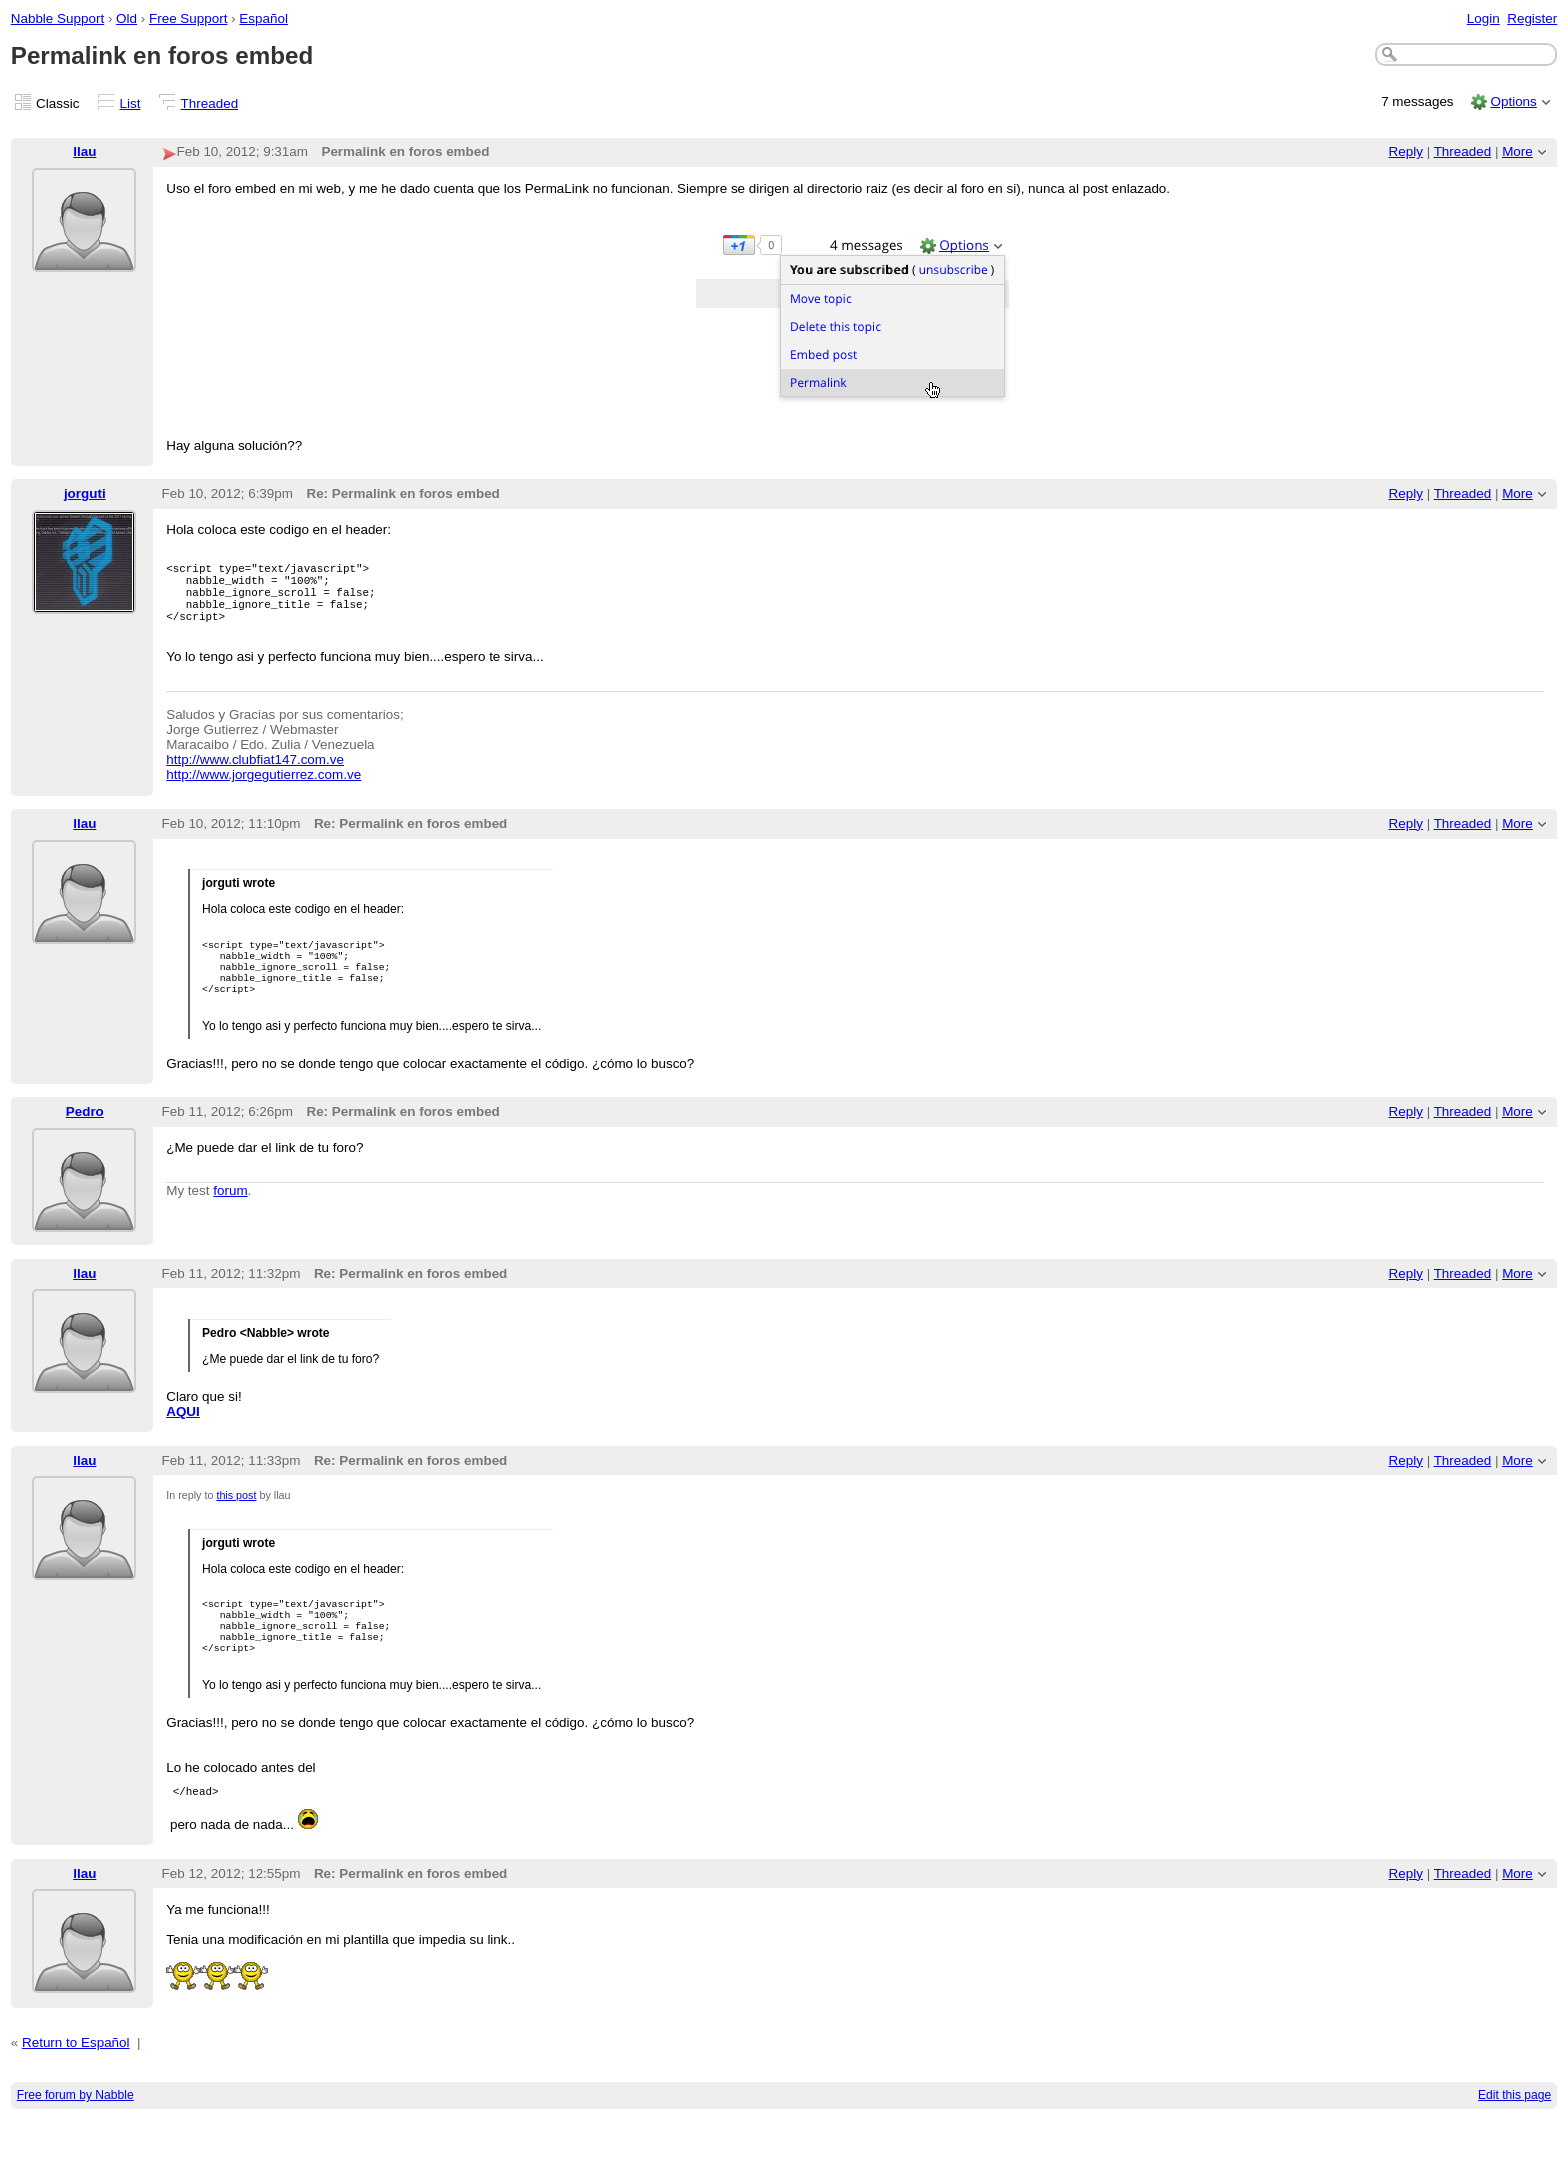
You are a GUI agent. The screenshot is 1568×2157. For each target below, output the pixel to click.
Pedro (85, 1136)
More (1517, 151)
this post (236, 1520)
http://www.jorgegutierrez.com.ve (263, 789)
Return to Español (76, 2080)
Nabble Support (57, 18)
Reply (1406, 151)
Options (1513, 101)
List (130, 103)
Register (1532, 18)
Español (263, 18)
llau (84, 151)
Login (1483, 18)
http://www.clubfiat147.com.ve (255, 774)
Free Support (188, 18)
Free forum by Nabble (75, 2133)
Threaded (210, 103)
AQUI (183, 1436)
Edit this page (1514, 2133)
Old (126, 18)
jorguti (85, 493)
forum (230, 1215)
